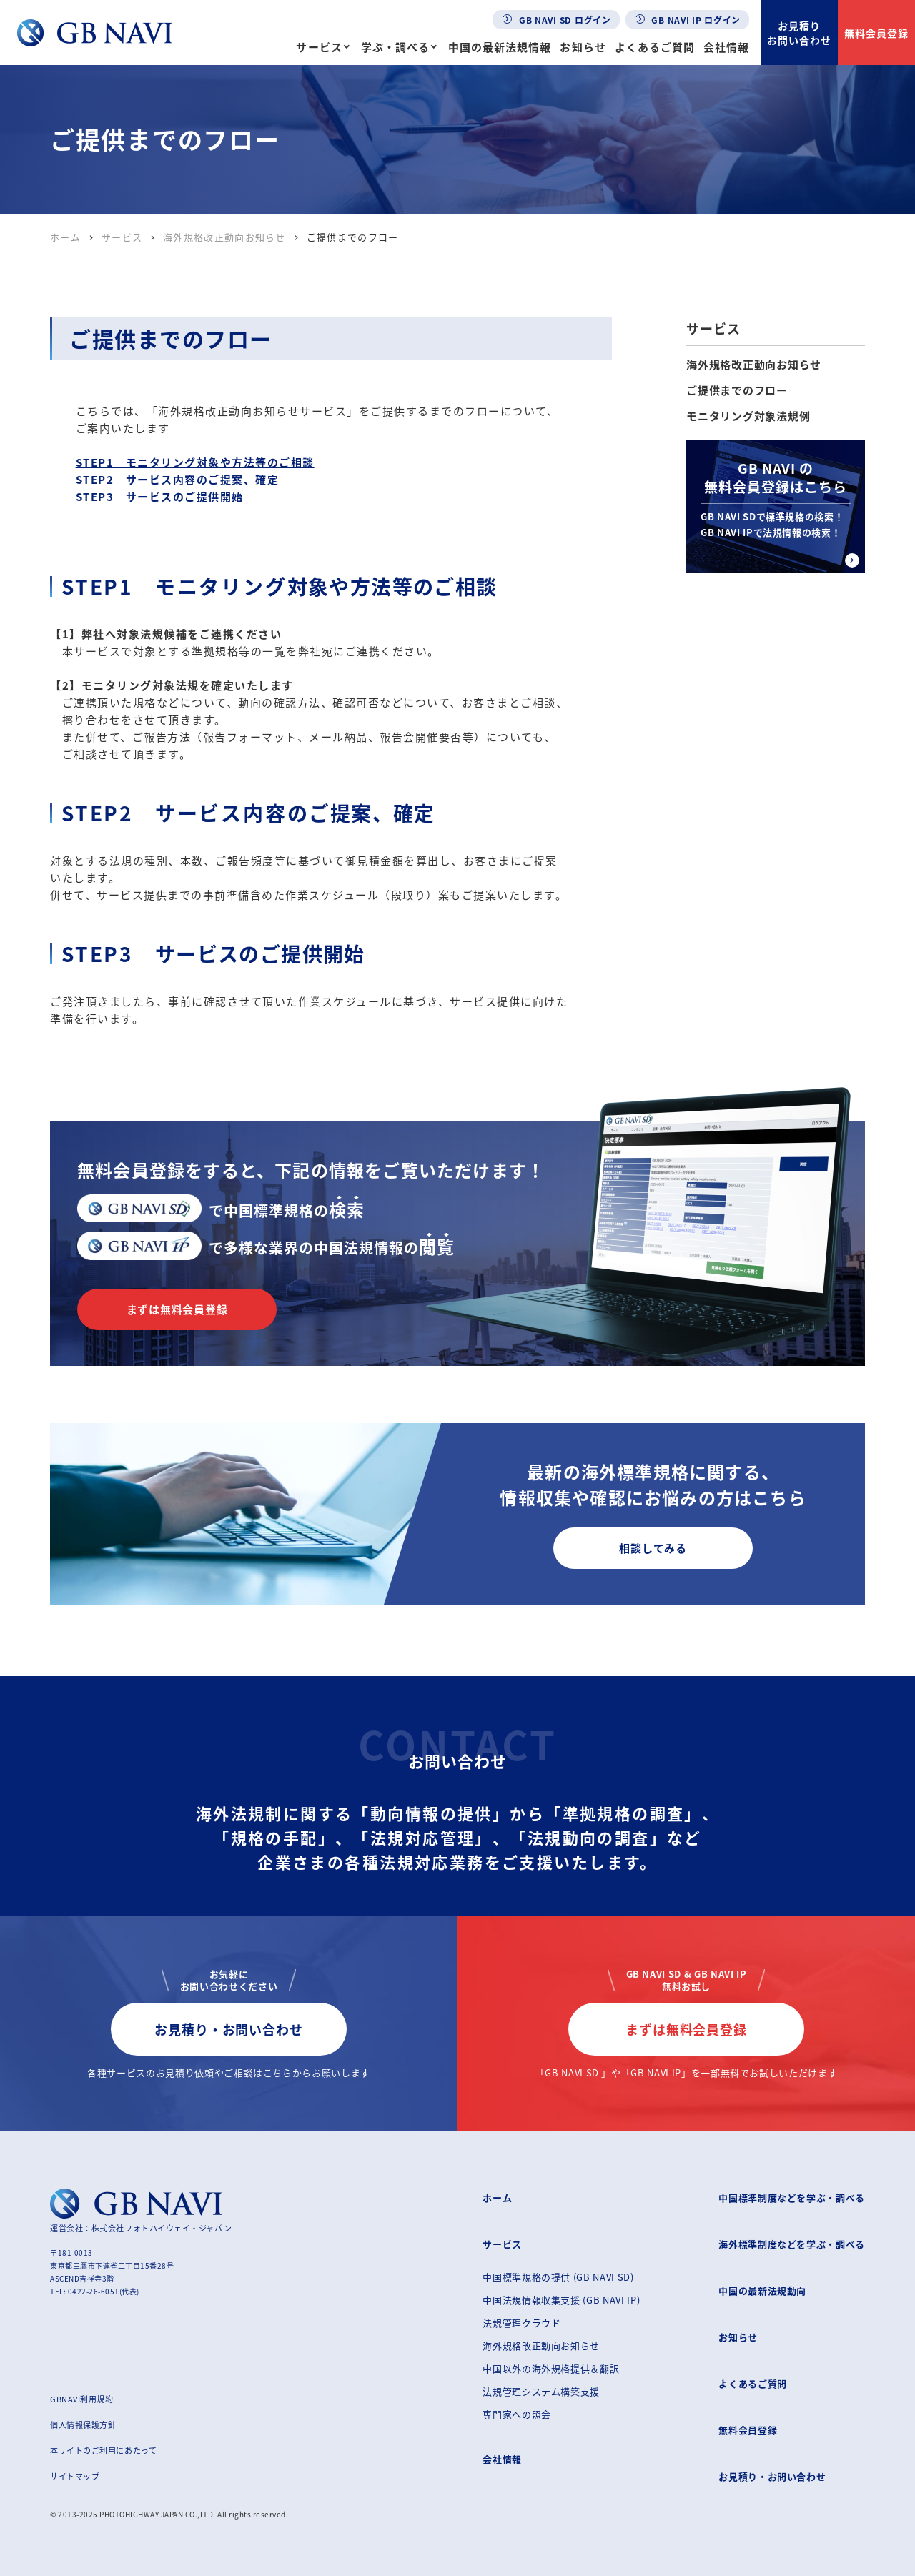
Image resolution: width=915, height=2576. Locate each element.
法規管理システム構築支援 (541, 2391)
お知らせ (582, 46)
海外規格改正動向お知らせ (224, 237)
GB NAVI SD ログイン (556, 20)
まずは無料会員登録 (177, 1309)
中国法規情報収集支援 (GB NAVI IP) (561, 2300)
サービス (319, 46)
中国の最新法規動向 (762, 2290)
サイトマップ (74, 2476)
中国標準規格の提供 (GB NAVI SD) (558, 2277)
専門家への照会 (517, 2414)
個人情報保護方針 (83, 2424)
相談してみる (653, 1547)
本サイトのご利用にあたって (103, 2450)
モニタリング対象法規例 (748, 416)
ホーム (65, 237)
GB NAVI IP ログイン (687, 20)
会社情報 (726, 46)
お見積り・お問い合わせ (228, 2029)
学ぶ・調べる (395, 46)
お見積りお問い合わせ (799, 33)
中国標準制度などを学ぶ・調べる (791, 2197)
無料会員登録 (876, 33)
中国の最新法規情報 (499, 46)
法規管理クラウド (521, 2322)
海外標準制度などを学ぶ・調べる (791, 2244)
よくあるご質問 (655, 46)
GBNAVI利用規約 (82, 2398)
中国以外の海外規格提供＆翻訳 (551, 2368)
